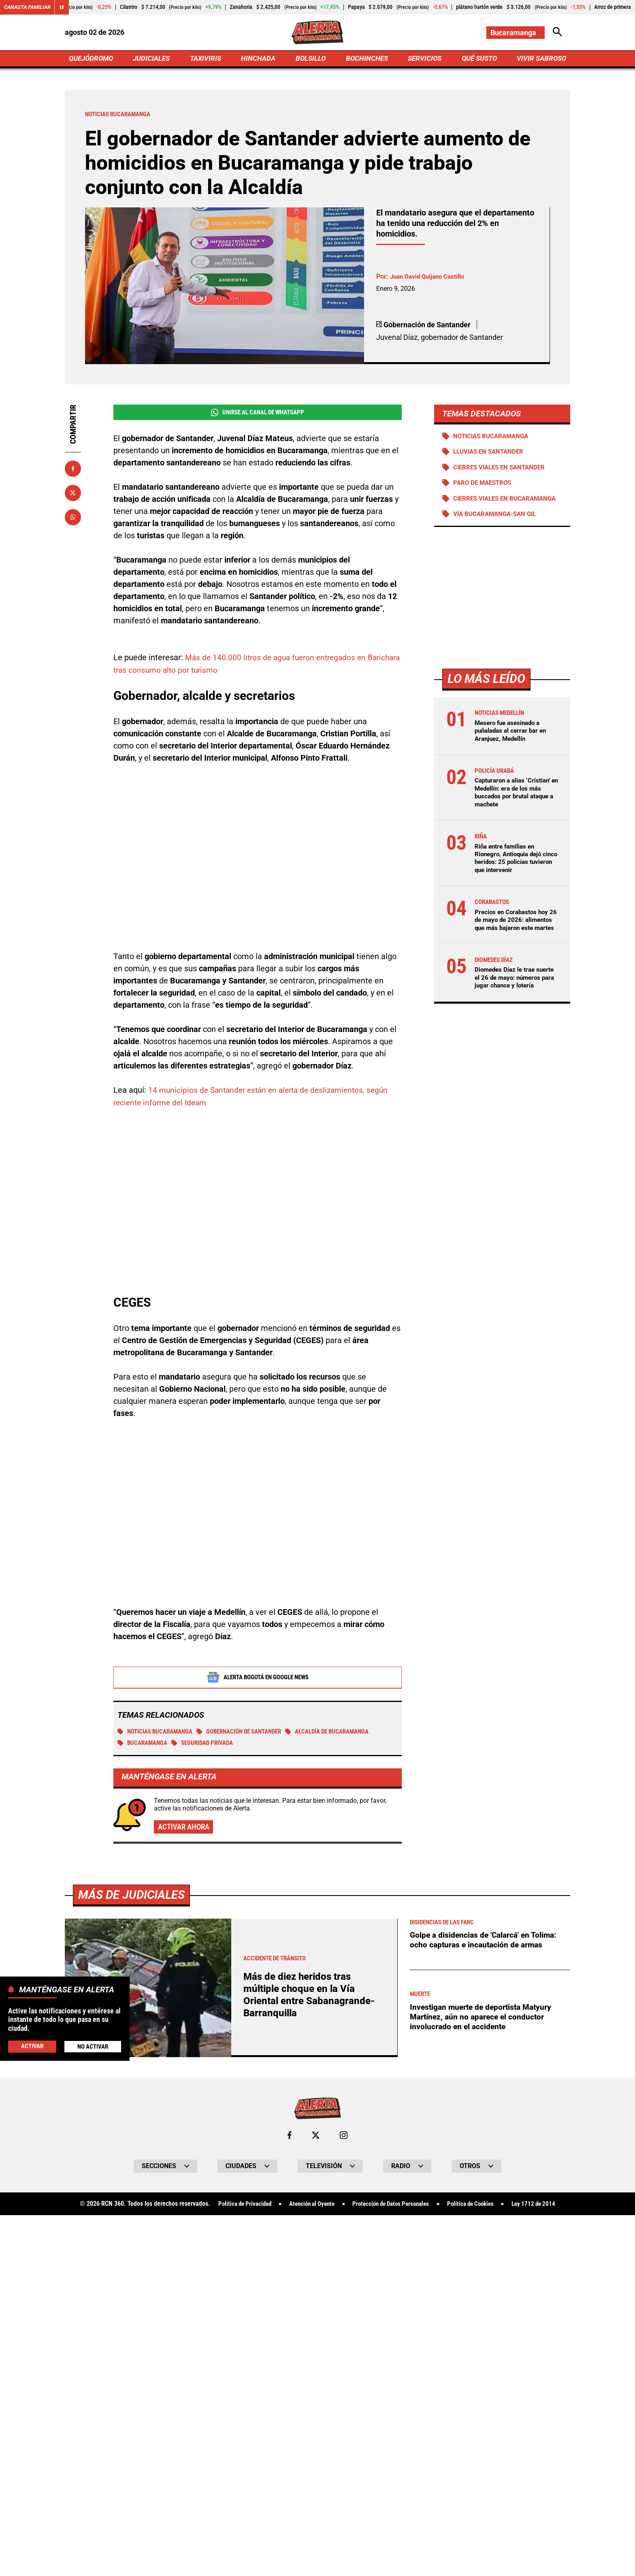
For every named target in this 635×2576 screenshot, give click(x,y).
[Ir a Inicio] (317, 33)
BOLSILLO (310, 59)
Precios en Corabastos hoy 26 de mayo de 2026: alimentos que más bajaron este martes (514, 935)
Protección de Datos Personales (391, 2207)
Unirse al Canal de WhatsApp (257, 414)
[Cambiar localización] (515, 32)
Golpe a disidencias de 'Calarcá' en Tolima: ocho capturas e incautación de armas (486, 1942)
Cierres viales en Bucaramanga (483, 505)
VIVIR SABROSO (540, 59)
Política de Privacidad (235, 2207)
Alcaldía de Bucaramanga (345, 1733)
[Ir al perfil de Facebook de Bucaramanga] (289, 2138)
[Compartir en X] (73, 494)
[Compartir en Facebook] (73, 470)
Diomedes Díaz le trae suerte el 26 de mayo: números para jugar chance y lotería (515, 1000)
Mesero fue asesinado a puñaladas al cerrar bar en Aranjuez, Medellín (513, 742)
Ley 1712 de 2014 (543, 2207)
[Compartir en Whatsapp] (73, 519)
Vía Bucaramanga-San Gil (498, 525)
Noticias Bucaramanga (157, 1733)
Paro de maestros (485, 486)
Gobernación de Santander (249, 1733)
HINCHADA (259, 59)
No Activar (92, 2046)
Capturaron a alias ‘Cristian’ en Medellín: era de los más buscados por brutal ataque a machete (515, 803)
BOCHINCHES (365, 59)
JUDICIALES (153, 59)
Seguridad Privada (208, 1745)
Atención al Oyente (307, 2207)
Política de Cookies (477, 2207)
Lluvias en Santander (491, 454)
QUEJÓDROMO (92, 59)
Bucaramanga (144, 1745)
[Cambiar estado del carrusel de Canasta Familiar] (65, 7)
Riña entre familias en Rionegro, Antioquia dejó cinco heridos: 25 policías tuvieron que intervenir (511, 869)
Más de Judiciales (133, 1897)
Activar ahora (185, 1829)
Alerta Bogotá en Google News (258, 1678)
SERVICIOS (422, 59)
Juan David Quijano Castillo (429, 278)
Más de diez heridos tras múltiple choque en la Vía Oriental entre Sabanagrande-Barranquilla (311, 1997)
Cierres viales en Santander (502, 470)
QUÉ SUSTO (477, 59)
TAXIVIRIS (207, 59)
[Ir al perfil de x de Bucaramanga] (315, 2138)
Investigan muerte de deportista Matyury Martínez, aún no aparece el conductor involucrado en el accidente (483, 2019)
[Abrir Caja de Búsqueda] (557, 32)
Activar (32, 2046)
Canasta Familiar (29, 7)
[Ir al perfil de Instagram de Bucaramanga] (344, 2138)
